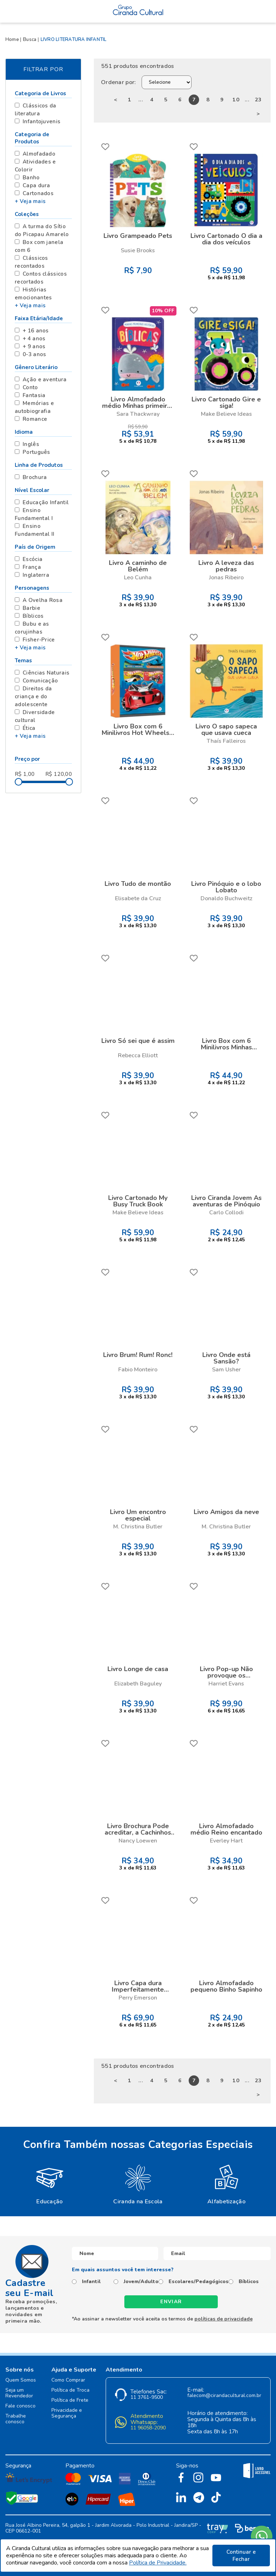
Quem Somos (20, 2380)
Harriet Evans (226, 1684)
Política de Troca (70, 2390)
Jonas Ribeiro (226, 577)
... (140, 100)
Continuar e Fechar (241, 2555)
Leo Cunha (138, 577)
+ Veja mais (30, 201)
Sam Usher (226, 1369)
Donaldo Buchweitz (226, 898)
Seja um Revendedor (19, 2393)
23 (258, 99)
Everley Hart (226, 1841)
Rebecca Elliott (138, 1055)
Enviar (171, 2301)
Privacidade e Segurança (66, 2413)
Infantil (91, 2282)
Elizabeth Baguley (138, 1684)
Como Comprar (68, 2380)
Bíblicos (249, 2282)
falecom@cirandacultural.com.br (224, 2396)
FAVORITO (105, 147)
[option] (49, 2183)
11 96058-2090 (148, 2428)
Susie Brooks (138, 250)
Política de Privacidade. (158, 2563)
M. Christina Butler (137, 1527)
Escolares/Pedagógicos (199, 2282)
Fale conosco (20, 2406)
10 (236, 99)
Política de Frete (69, 2400)
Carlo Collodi (226, 1212)
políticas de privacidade (223, 2318)
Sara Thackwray (138, 414)
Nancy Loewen (138, 1841)
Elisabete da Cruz (138, 898)
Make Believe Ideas (226, 414)
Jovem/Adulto (141, 2282)
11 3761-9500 (146, 2398)
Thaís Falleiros (226, 741)
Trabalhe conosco (15, 2419)
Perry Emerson (138, 1998)
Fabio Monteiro (137, 1369)
